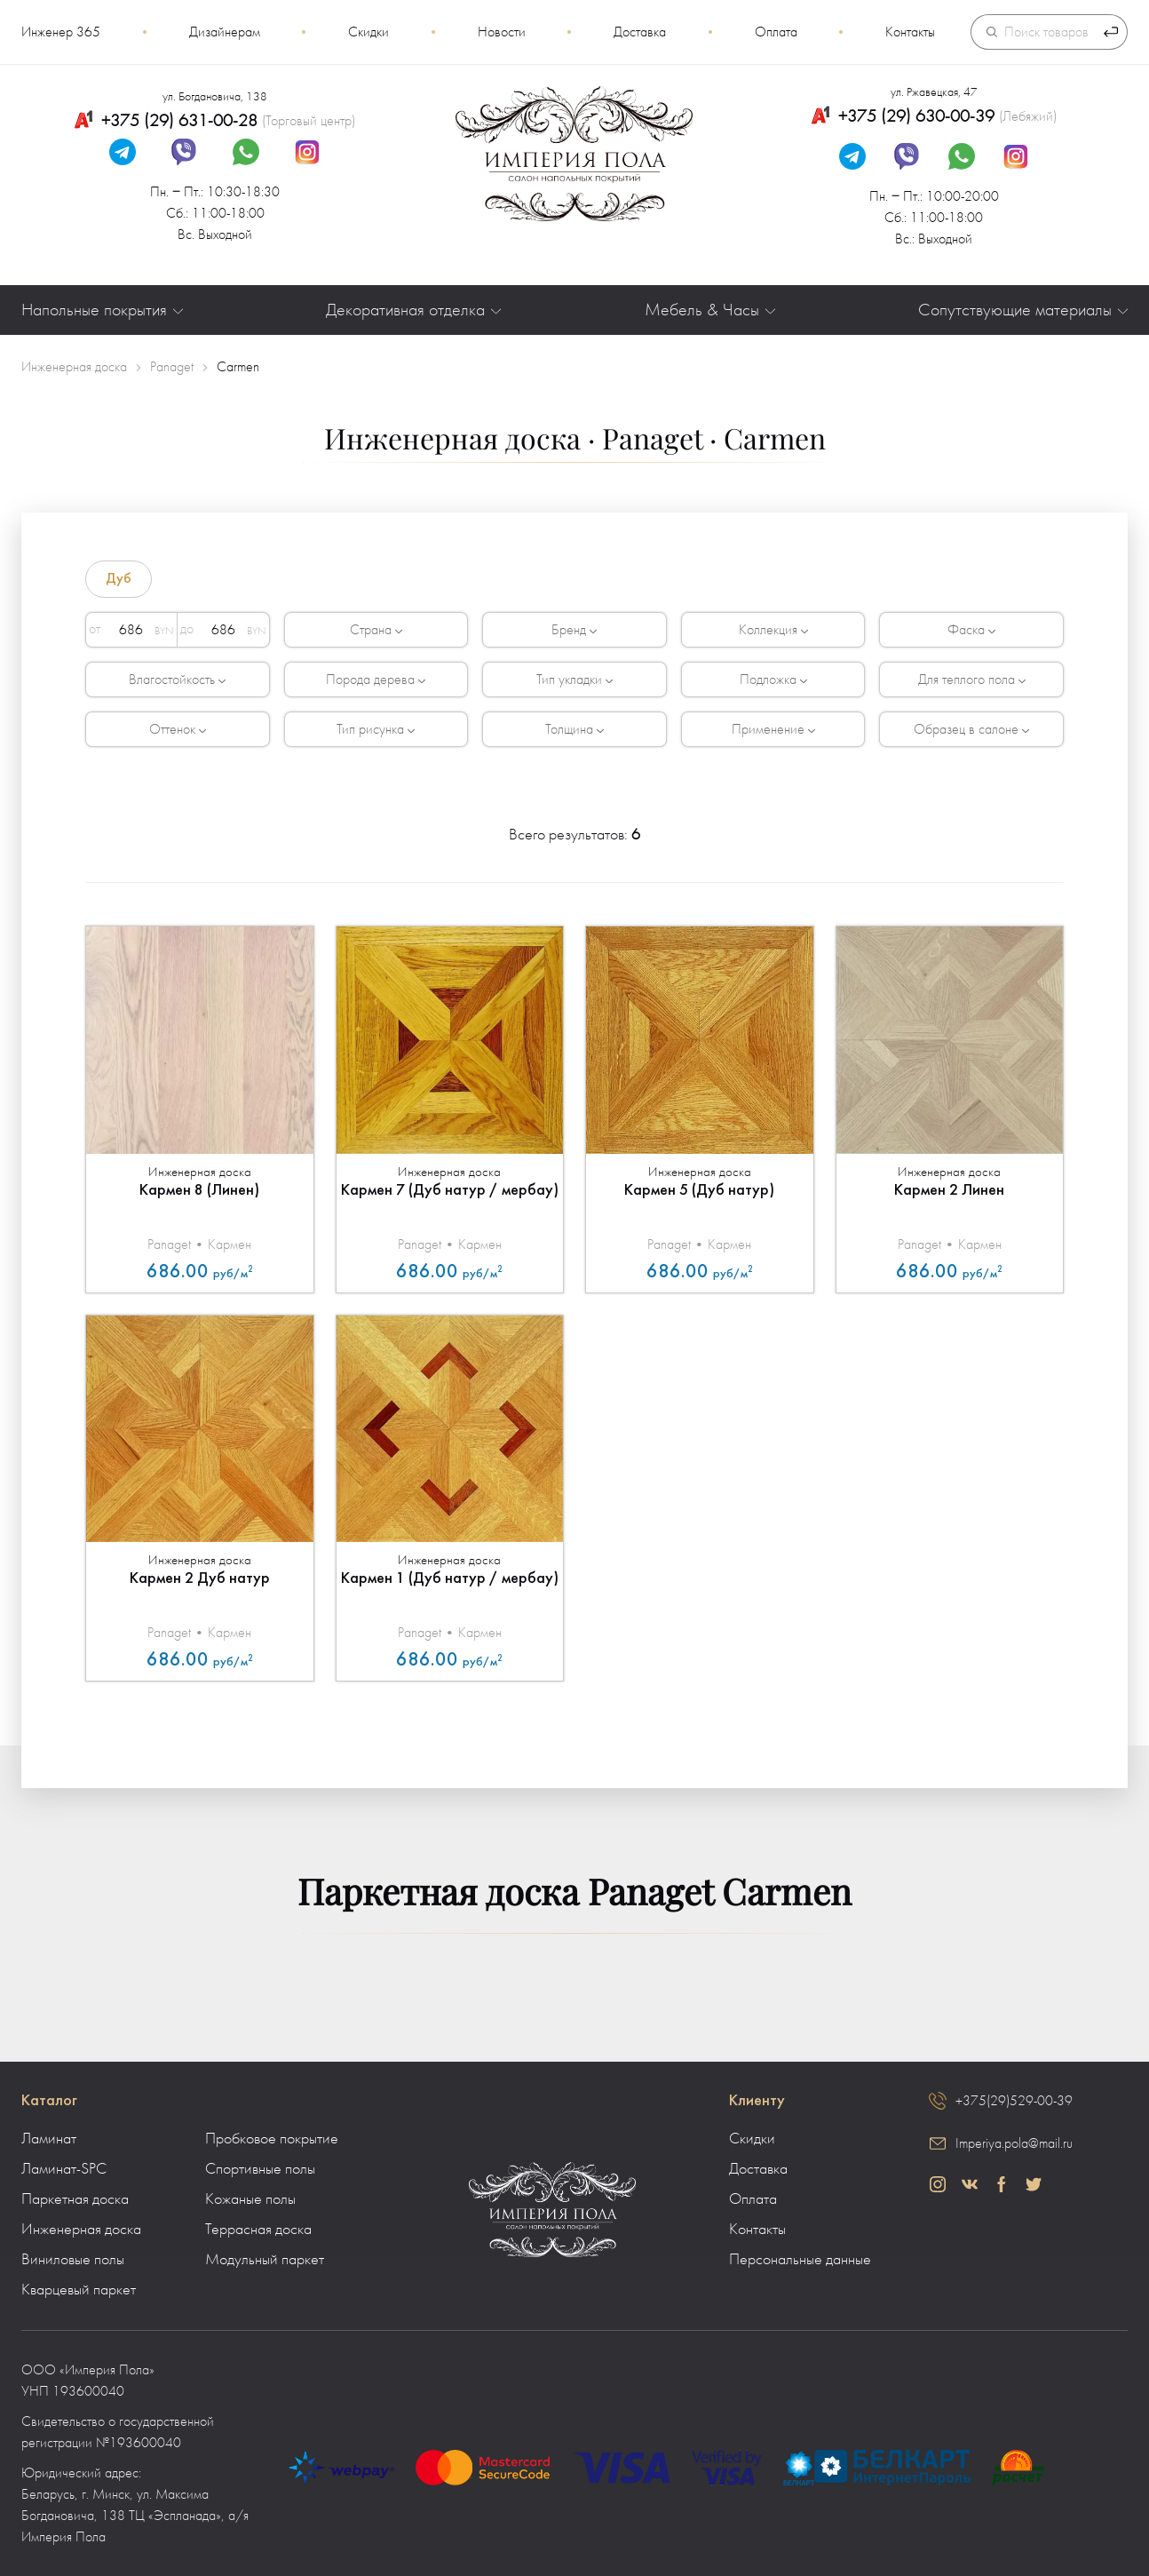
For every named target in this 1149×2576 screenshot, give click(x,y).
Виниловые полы (72, 2260)
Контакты (910, 32)
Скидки (368, 32)
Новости (502, 32)
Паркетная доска (75, 2199)
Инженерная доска (81, 2229)
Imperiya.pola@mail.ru (1014, 2143)
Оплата (776, 32)
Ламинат (48, 2139)
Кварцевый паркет (78, 2290)
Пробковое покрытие (271, 2139)
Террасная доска (258, 2229)
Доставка (640, 32)
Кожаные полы (250, 2199)
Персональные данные (800, 2260)
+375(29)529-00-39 (1014, 2101)
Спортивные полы (260, 2169)
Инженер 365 (60, 32)
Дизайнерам (224, 32)
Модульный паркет (264, 2260)
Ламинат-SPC (64, 2169)
